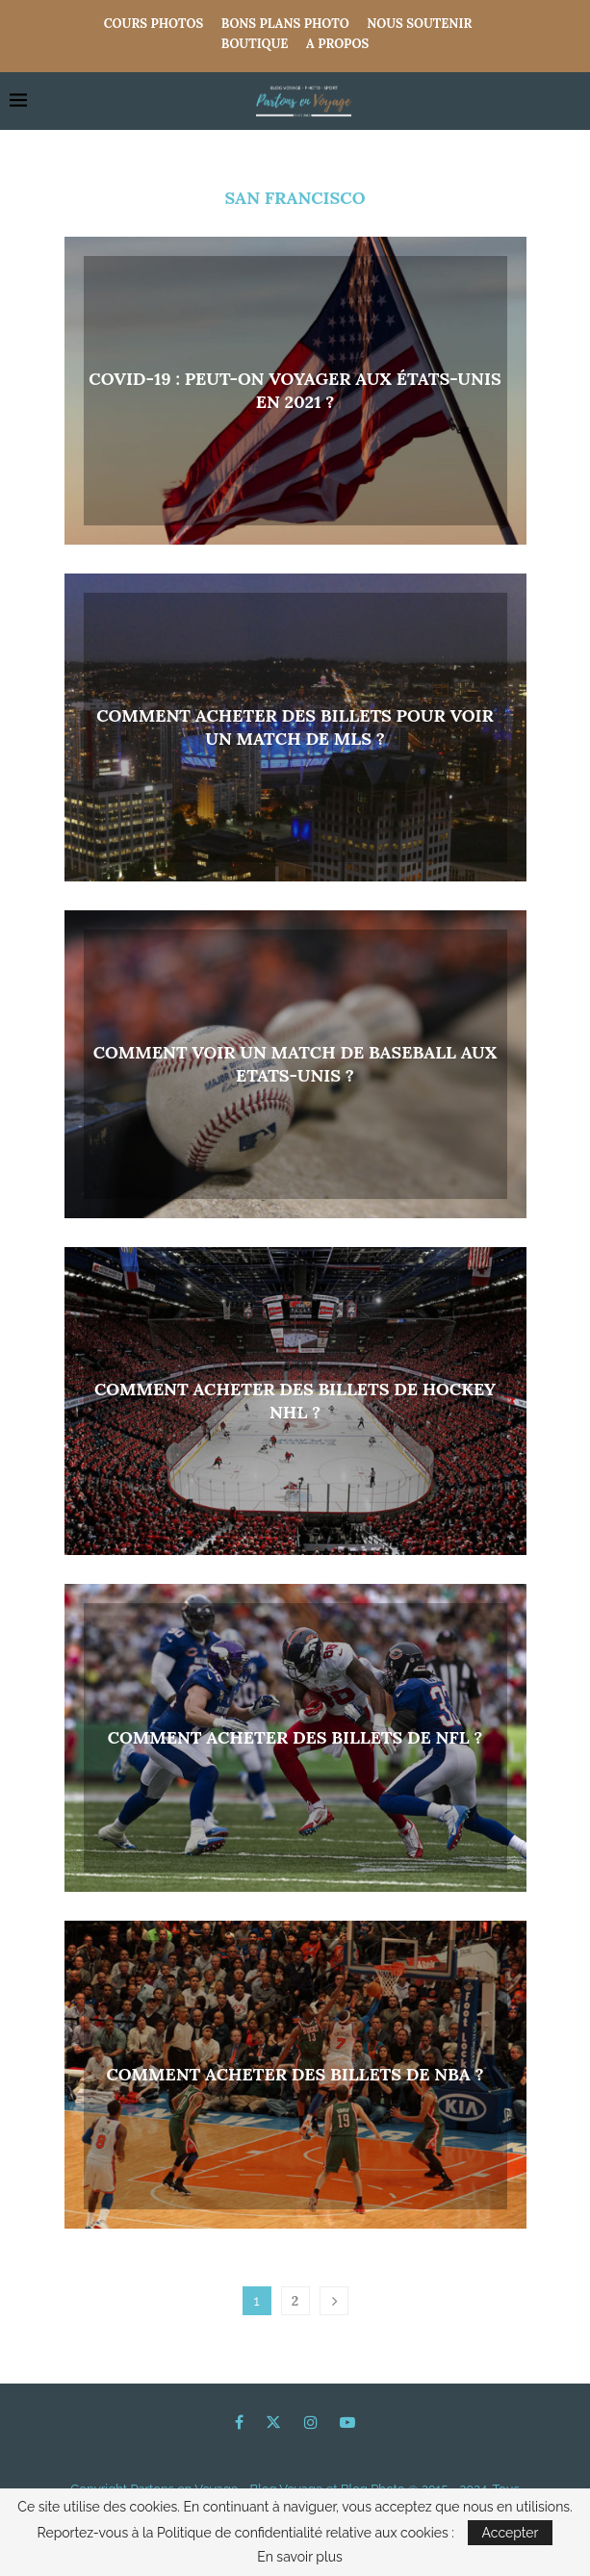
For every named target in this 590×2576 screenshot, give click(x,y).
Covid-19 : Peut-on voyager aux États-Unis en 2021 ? (294, 390)
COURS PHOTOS (154, 23)
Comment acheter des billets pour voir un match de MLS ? (295, 727)
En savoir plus (300, 2556)
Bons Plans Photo (285, 23)
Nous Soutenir (419, 23)
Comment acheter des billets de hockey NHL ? (295, 1400)
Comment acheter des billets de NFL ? (295, 1737)
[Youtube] (347, 2422)
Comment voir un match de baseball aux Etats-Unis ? (295, 1063)
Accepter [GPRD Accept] (510, 2532)
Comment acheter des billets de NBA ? (294, 2074)
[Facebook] (239, 2422)
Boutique (255, 44)
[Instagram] (311, 2422)
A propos (337, 44)
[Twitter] (273, 2422)
